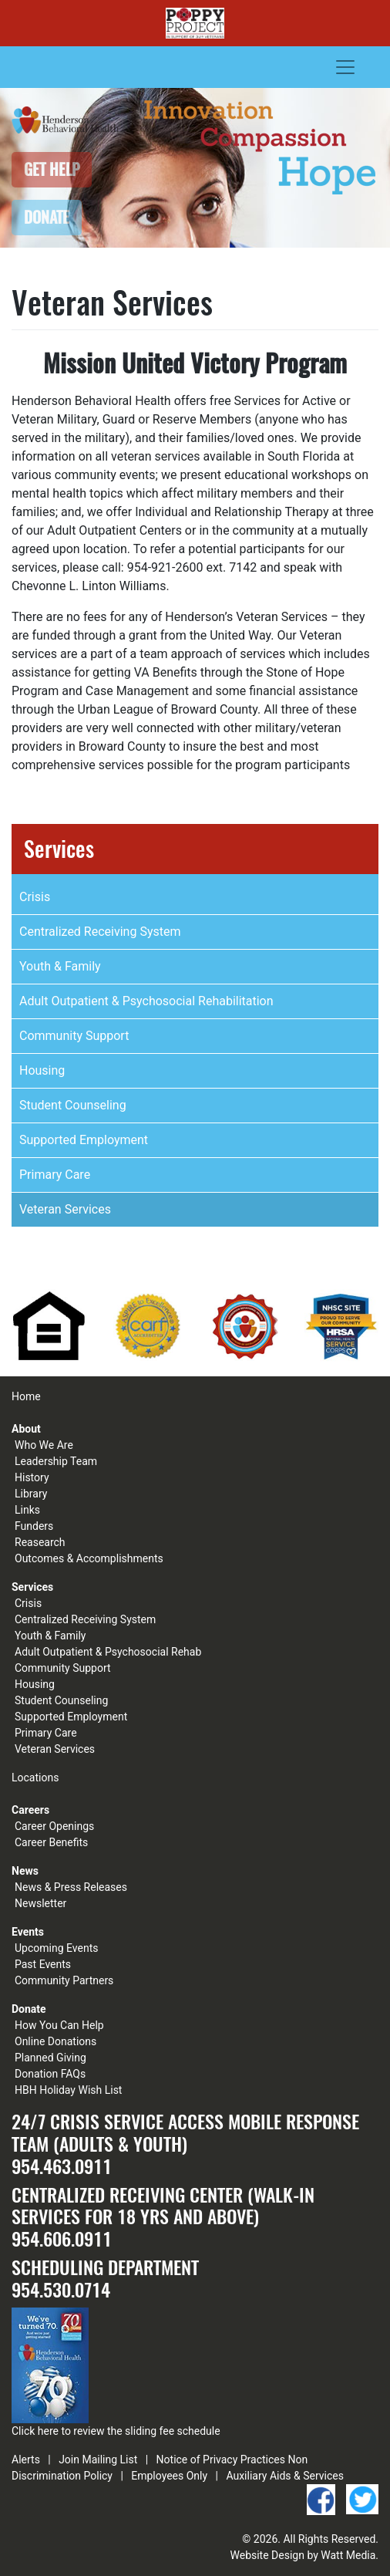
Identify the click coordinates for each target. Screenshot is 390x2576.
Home (26, 1396)
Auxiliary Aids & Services (285, 2476)
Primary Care (54, 1174)
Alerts (26, 2459)
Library (31, 1493)
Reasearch (40, 1542)
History (32, 1477)
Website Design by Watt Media (303, 2555)
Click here (35, 2431)
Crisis (34, 897)
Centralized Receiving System (99, 931)
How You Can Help (59, 2025)
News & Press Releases (71, 1887)
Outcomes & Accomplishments (89, 1558)
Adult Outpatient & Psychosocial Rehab (108, 1652)
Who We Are (44, 1445)
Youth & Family (60, 966)
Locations (35, 1777)
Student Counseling (72, 1105)
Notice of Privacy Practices (220, 2459)
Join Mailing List (98, 2459)
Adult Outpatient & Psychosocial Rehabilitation (146, 1001)
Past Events (43, 1964)
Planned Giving (50, 2057)
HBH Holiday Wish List (68, 2090)
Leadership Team (56, 1461)
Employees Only (169, 2476)
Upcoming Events (56, 1948)
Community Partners (64, 1980)
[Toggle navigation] (345, 67)
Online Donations (55, 2041)
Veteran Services (65, 1209)
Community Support (74, 1035)
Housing (42, 1070)
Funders (34, 1526)
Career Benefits (51, 1842)
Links (27, 1510)
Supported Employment (83, 1140)
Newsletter (40, 1903)
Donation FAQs (50, 2074)
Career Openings (54, 1826)
